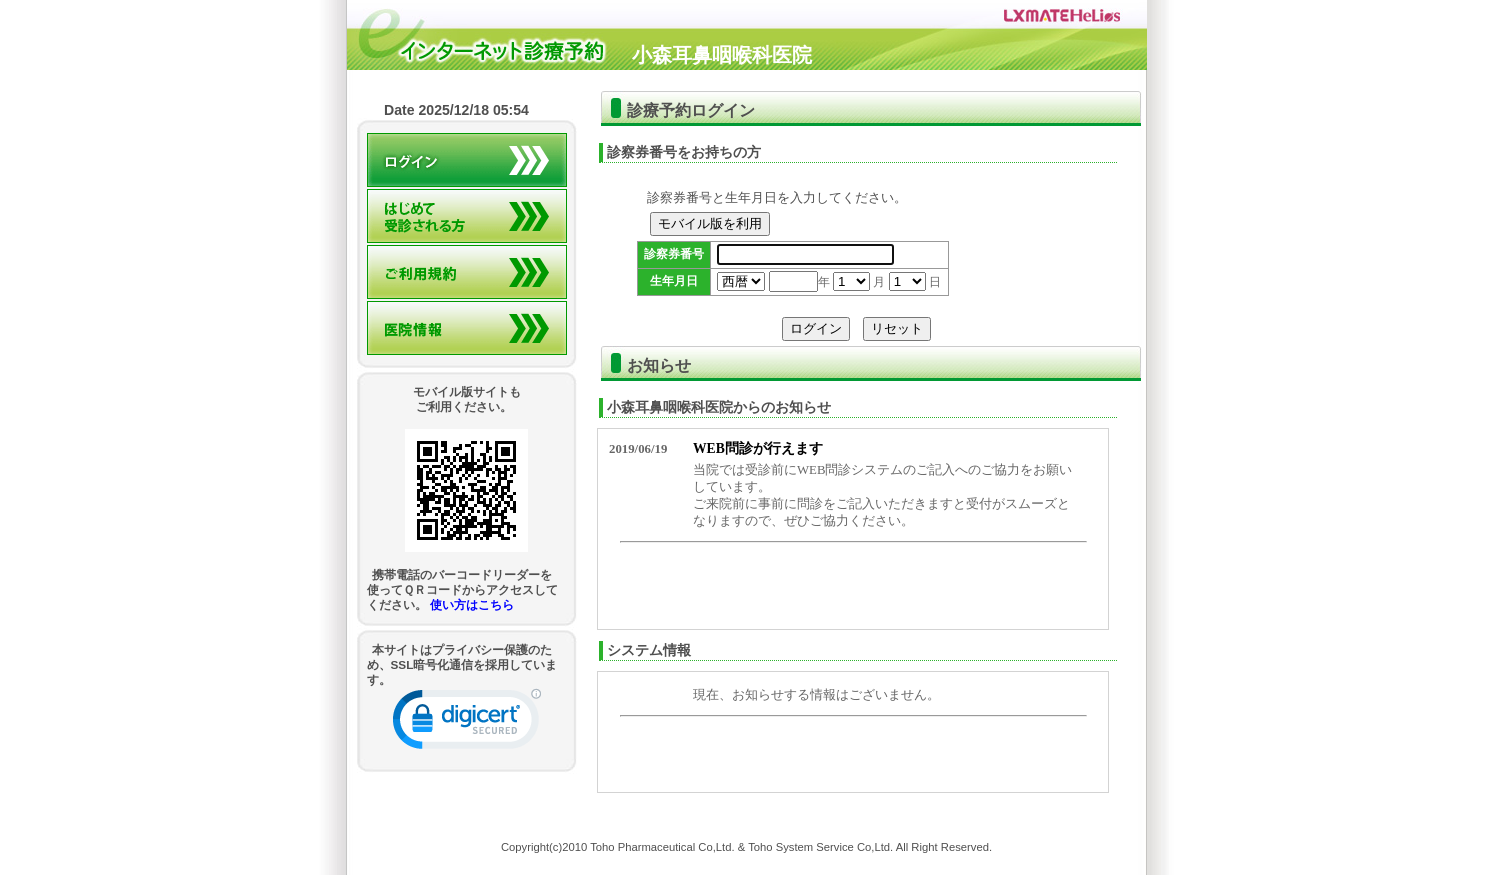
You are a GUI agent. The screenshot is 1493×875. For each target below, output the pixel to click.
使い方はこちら (472, 604)
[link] (467, 723)
